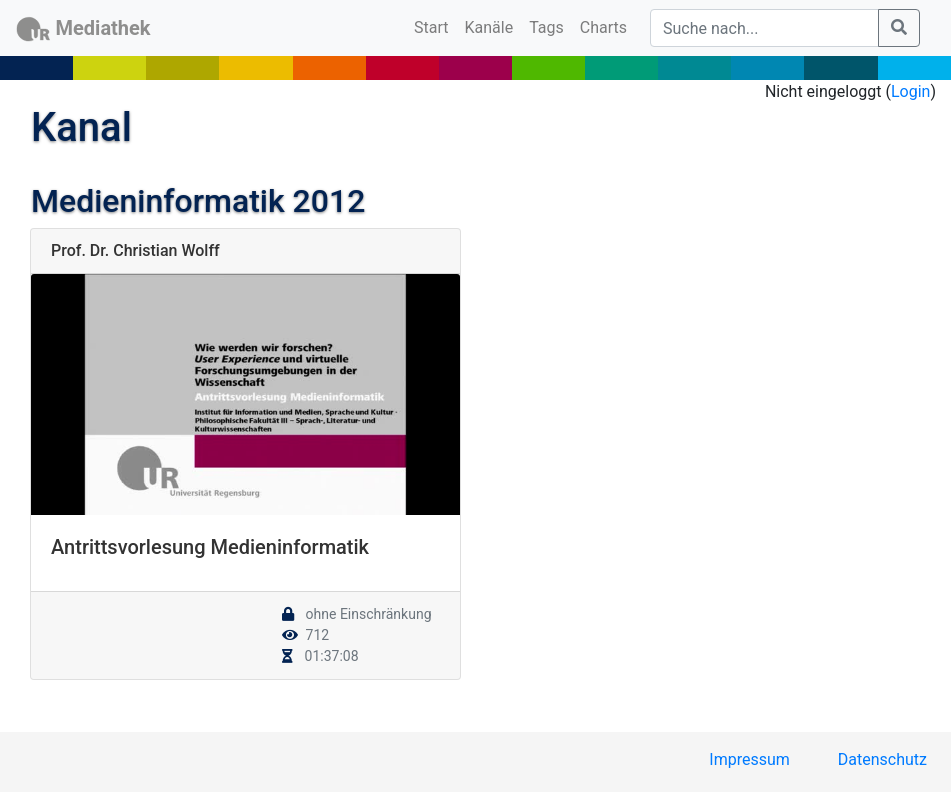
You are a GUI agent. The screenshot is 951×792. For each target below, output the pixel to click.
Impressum (749, 759)
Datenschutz (882, 759)
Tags (546, 27)
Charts (603, 27)
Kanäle (489, 27)
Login (910, 91)
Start (435, 26)
